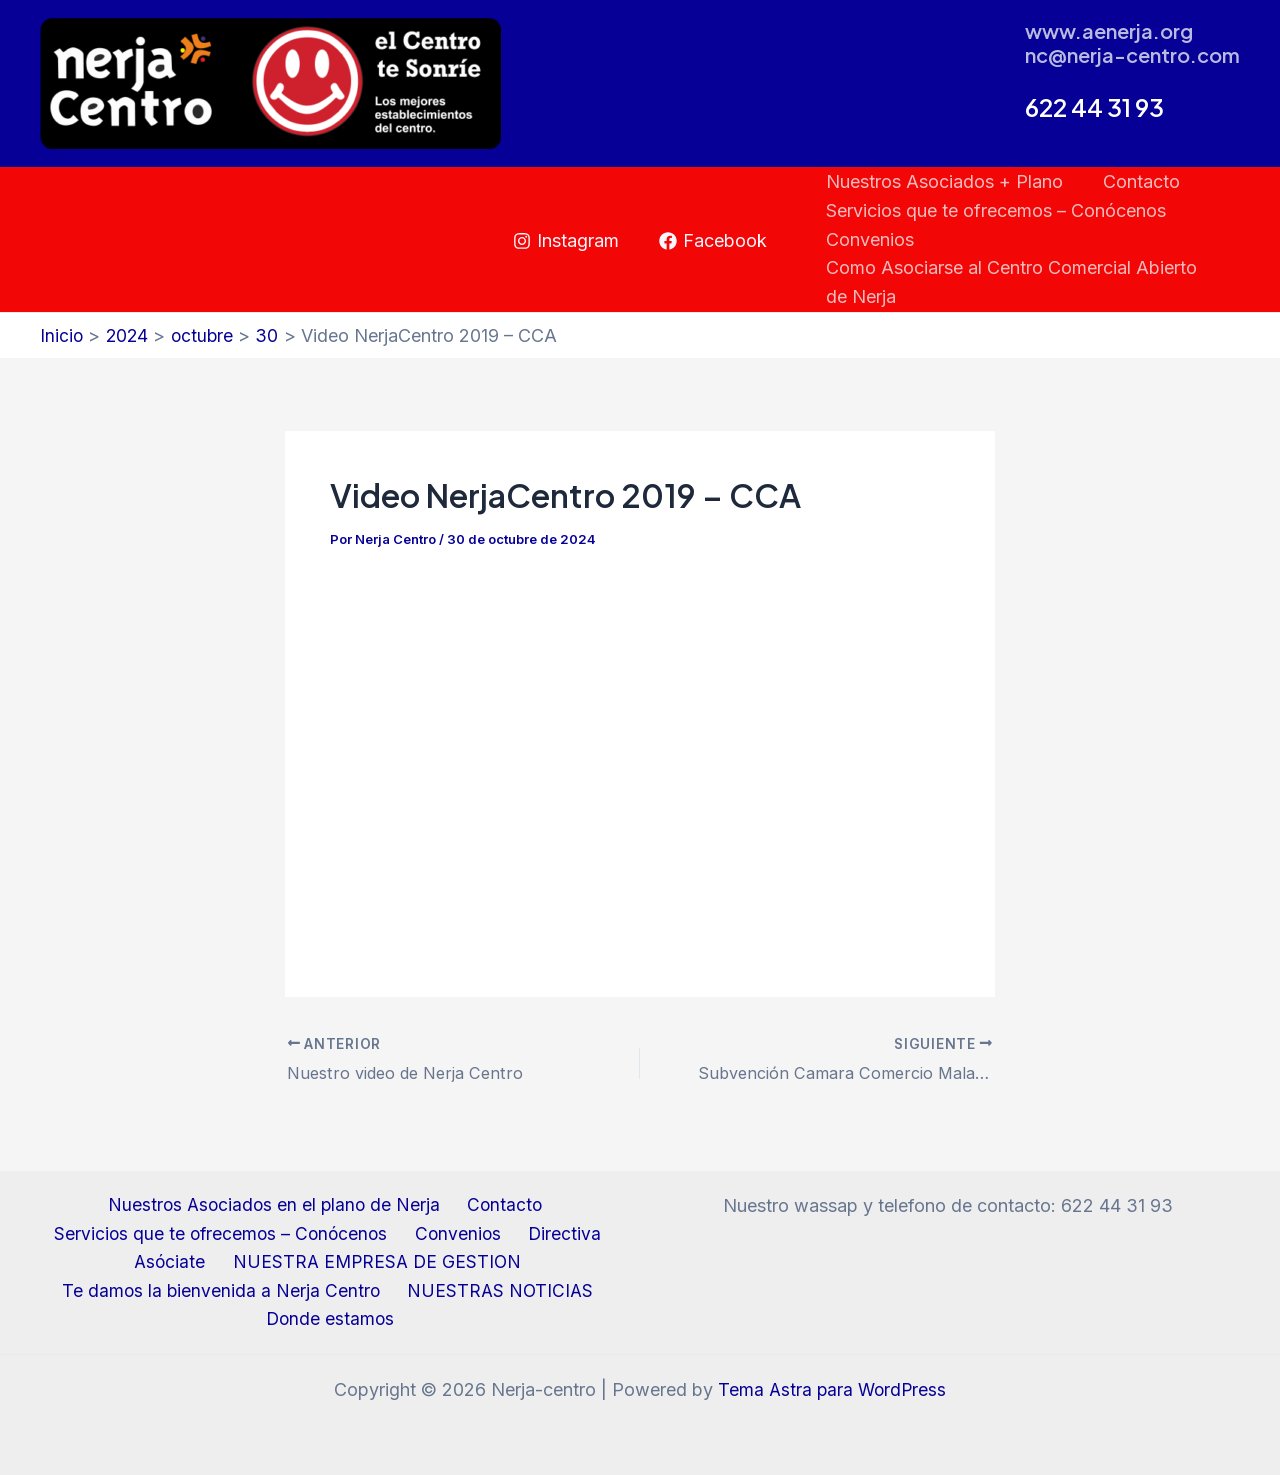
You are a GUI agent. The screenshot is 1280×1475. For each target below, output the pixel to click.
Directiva (560, 1230)
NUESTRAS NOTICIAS (497, 1289)
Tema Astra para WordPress (832, 1389)
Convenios (868, 239)
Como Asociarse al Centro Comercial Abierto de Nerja (1022, 282)
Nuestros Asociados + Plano (942, 181)
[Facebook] (713, 241)
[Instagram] (566, 241)
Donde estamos (332, 1319)
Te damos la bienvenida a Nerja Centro (224, 1289)
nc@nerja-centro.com (1132, 54)
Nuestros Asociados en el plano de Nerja (276, 1200)
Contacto (1135, 181)
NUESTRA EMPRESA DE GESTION (373, 1259)
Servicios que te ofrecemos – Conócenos (994, 210)
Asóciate (171, 1259)
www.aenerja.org (1109, 30)
